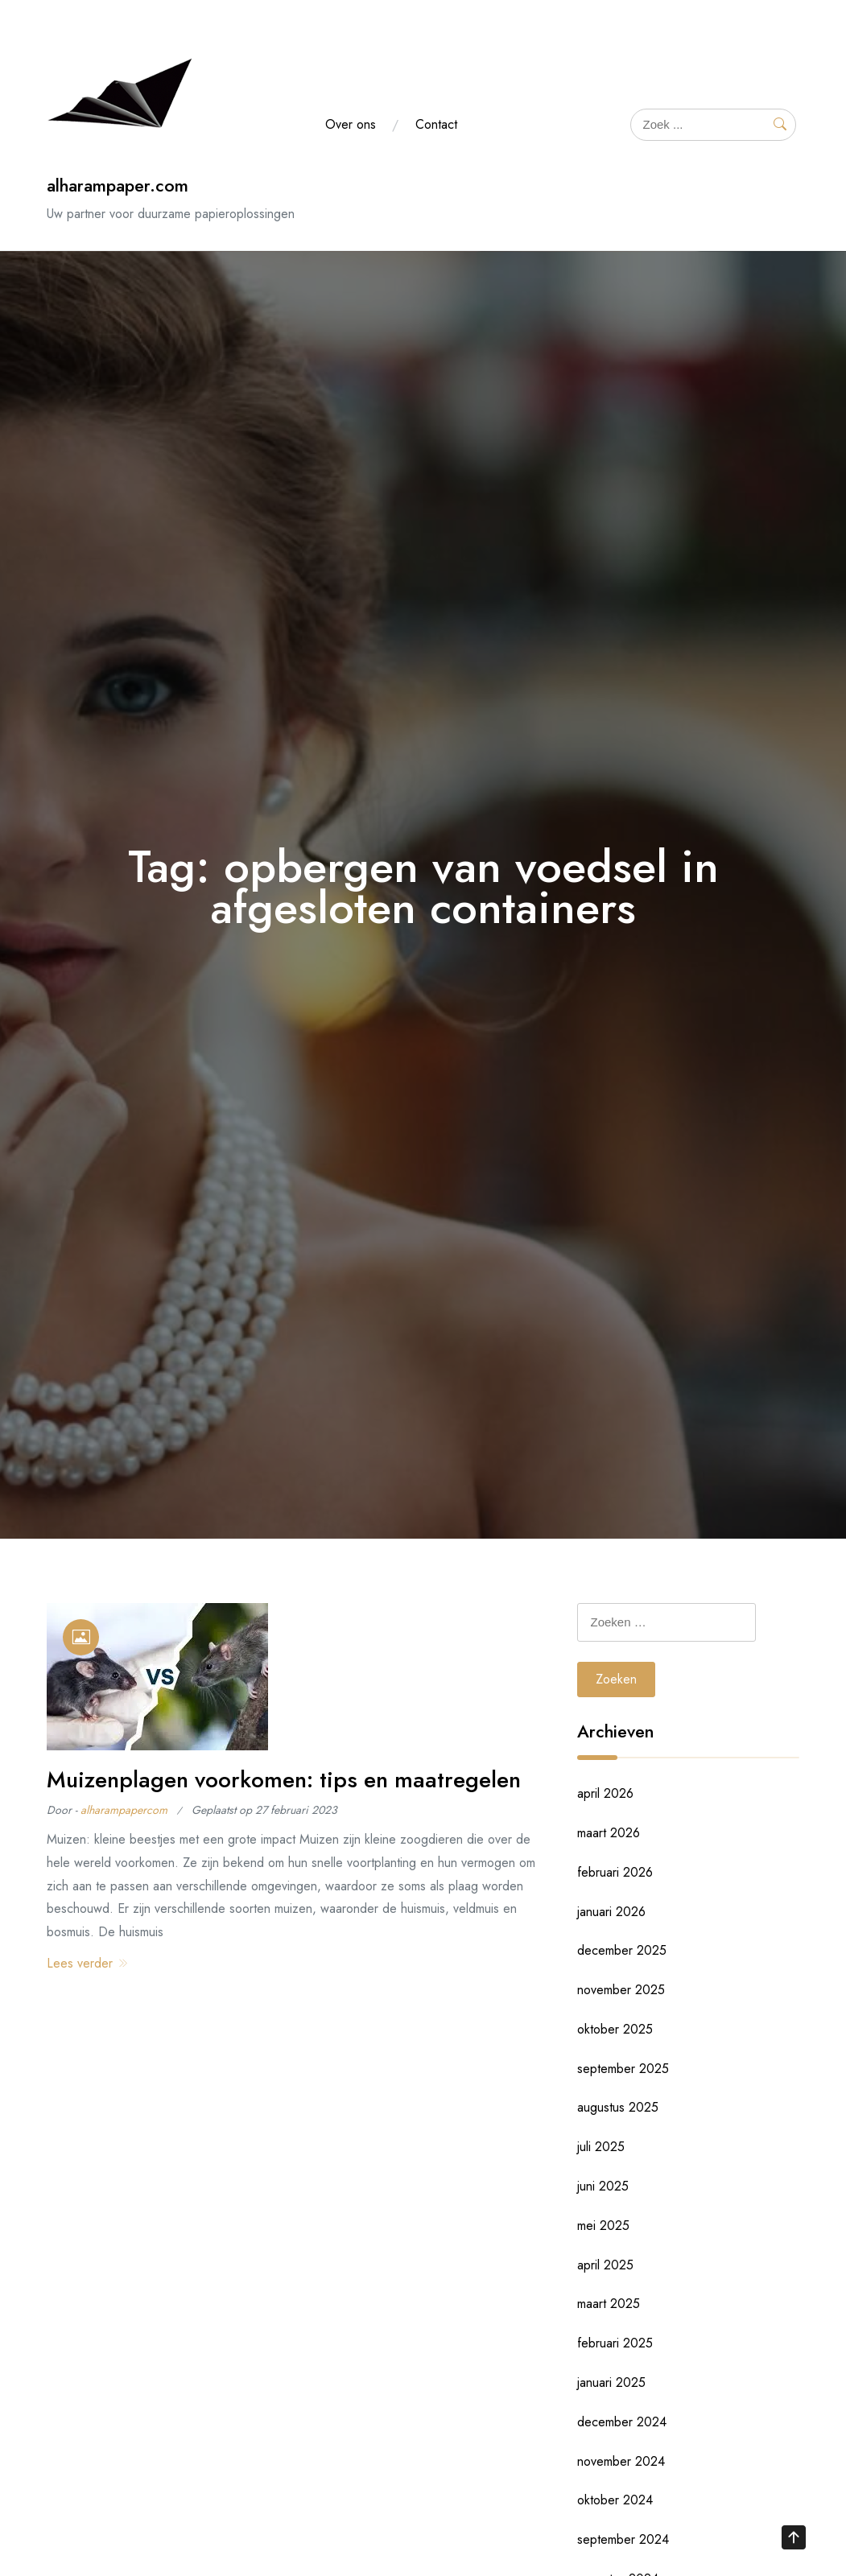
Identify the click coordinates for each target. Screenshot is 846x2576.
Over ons (350, 124)
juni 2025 (603, 2186)
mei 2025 (603, 2225)
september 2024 (623, 2539)
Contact (436, 124)
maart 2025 (608, 2303)
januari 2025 (611, 2382)
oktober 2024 (615, 2500)
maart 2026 (608, 1833)
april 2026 (605, 1793)
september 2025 (623, 2068)
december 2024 (621, 2422)
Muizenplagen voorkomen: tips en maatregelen (284, 1779)
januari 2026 (611, 1911)
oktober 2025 (615, 2029)
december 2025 (621, 1950)
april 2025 (605, 2265)
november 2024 (621, 2461)
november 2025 (621, 1989)
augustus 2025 (617, 2107)
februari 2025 (615, 2343)
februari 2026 (615, 1872)
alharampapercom (123, 1810)
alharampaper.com (117, 185)
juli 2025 (601, 2146)
